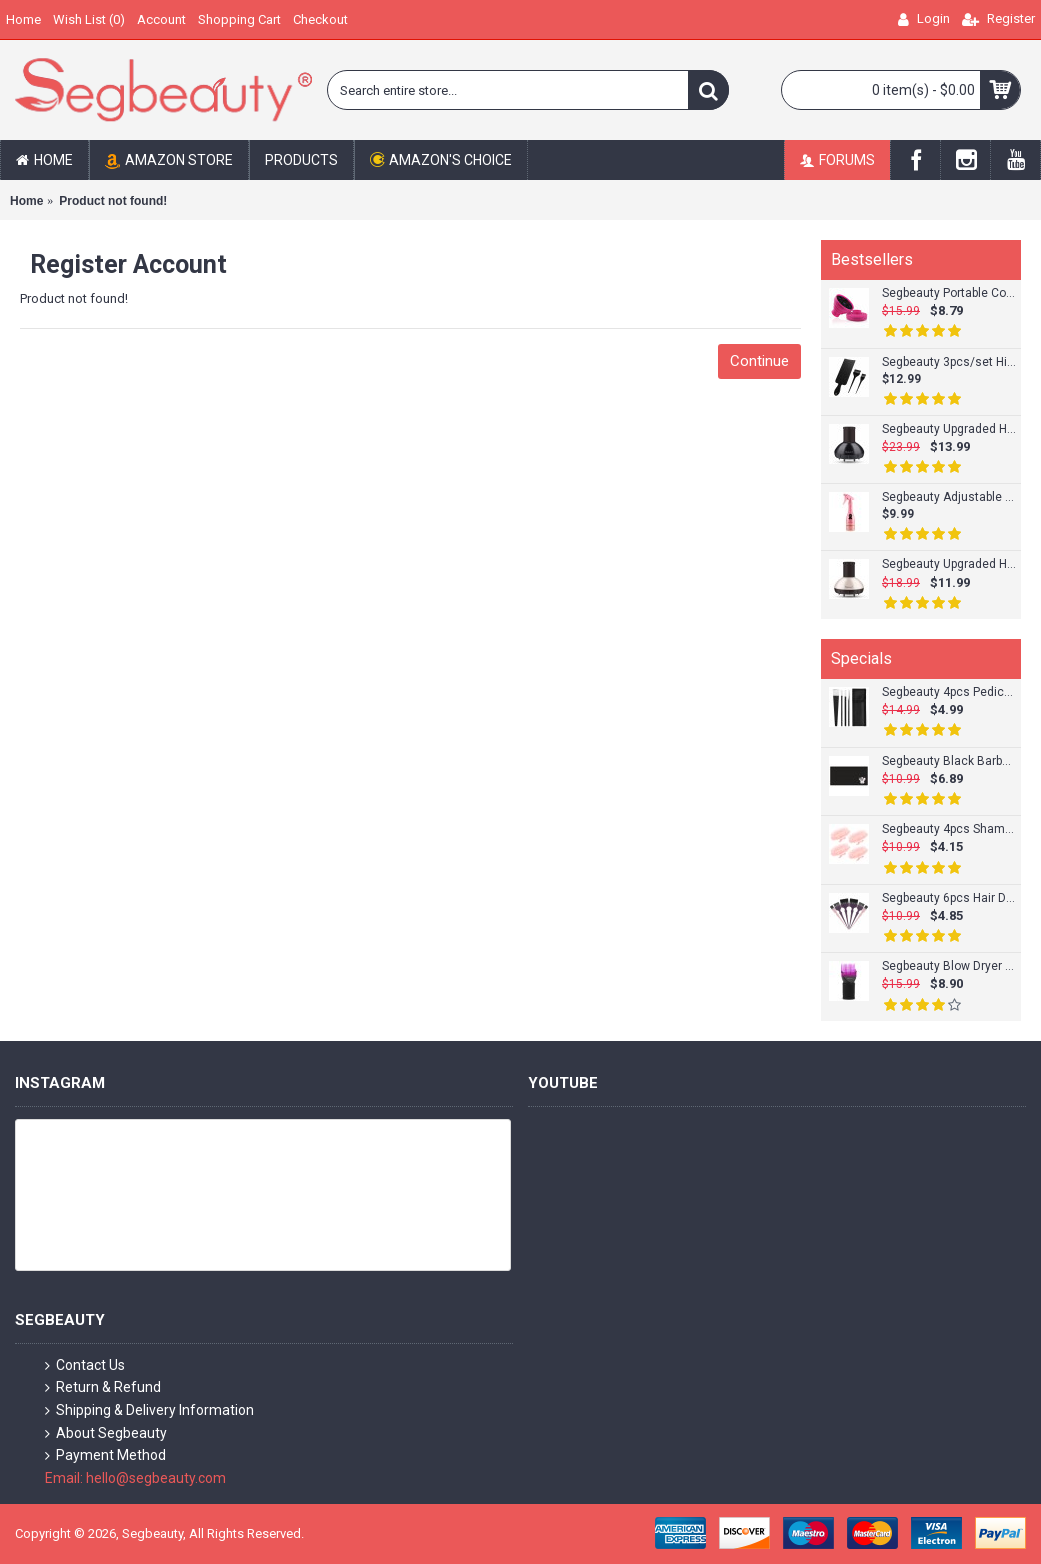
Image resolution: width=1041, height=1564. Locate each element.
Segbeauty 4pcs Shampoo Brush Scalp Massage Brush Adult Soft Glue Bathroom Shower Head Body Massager (949, 829)
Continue (759, 361)
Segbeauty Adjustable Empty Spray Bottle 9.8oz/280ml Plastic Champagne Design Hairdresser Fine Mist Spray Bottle (949, 497)
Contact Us (85, 1365)
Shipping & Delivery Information (149, 1410)
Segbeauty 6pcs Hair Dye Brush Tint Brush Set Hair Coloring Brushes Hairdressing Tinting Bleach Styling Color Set (949, 898)
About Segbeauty (106, 1433)
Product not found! (113, 201)
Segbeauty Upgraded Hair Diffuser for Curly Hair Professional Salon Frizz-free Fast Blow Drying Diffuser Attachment (949, 429)
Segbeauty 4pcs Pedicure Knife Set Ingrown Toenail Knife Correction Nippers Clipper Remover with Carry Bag (949, 692)
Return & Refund (103, 1387)
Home (26, 201)
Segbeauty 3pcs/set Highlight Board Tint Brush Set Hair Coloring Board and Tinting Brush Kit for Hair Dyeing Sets (949, 362)
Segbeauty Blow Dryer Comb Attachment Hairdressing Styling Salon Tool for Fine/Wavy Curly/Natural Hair (949, 966)
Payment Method (105, 1455)
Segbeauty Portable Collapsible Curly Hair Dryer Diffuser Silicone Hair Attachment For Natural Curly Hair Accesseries (949, 293)
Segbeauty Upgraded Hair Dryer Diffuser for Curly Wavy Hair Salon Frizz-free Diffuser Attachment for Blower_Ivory (949, 564)
